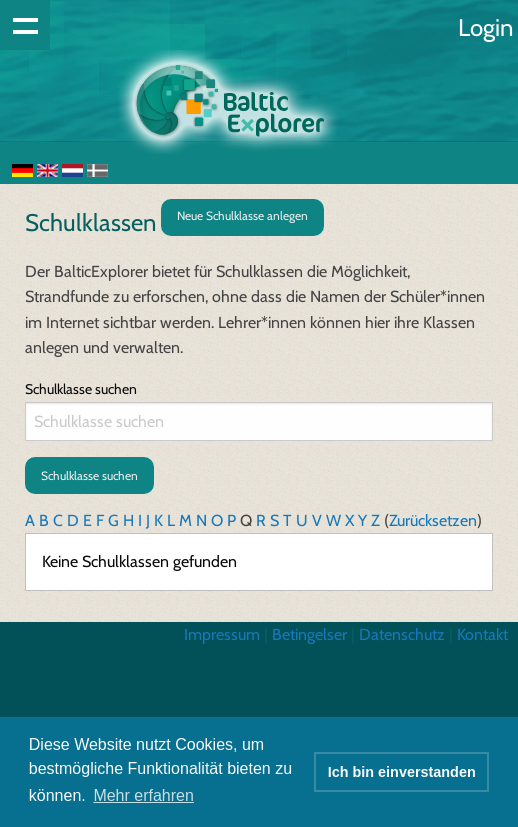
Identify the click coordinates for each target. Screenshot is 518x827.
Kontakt (482, 634)
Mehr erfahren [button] (143, 795)
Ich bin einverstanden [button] (402, 772)
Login (485, 27)
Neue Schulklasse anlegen (242, 215)
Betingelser (309, 634)
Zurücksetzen (433, 520)
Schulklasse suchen (81, 389)
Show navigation (25, 25)
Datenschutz (402, 634)
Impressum (222, 634)
